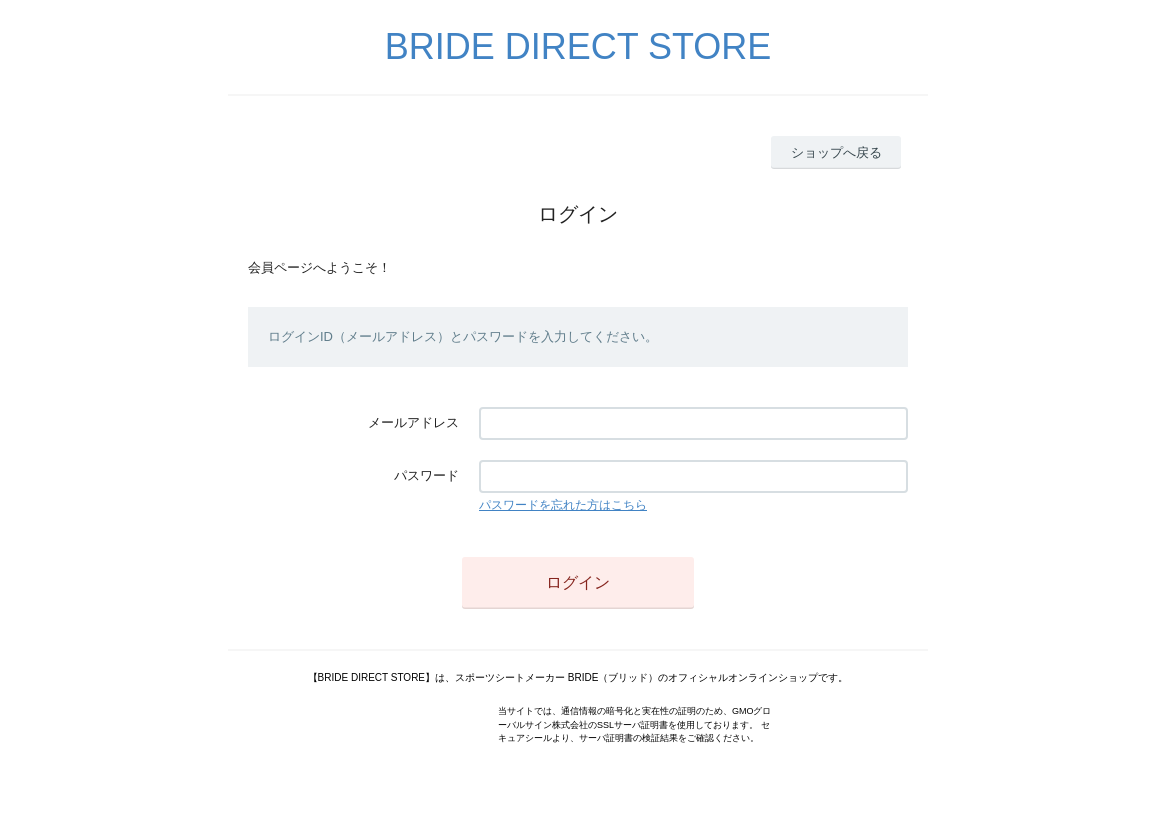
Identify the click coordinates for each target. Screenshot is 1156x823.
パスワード (426, 475)
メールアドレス (413, 422)
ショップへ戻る (836, 152)
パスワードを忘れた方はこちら (563, 505)
